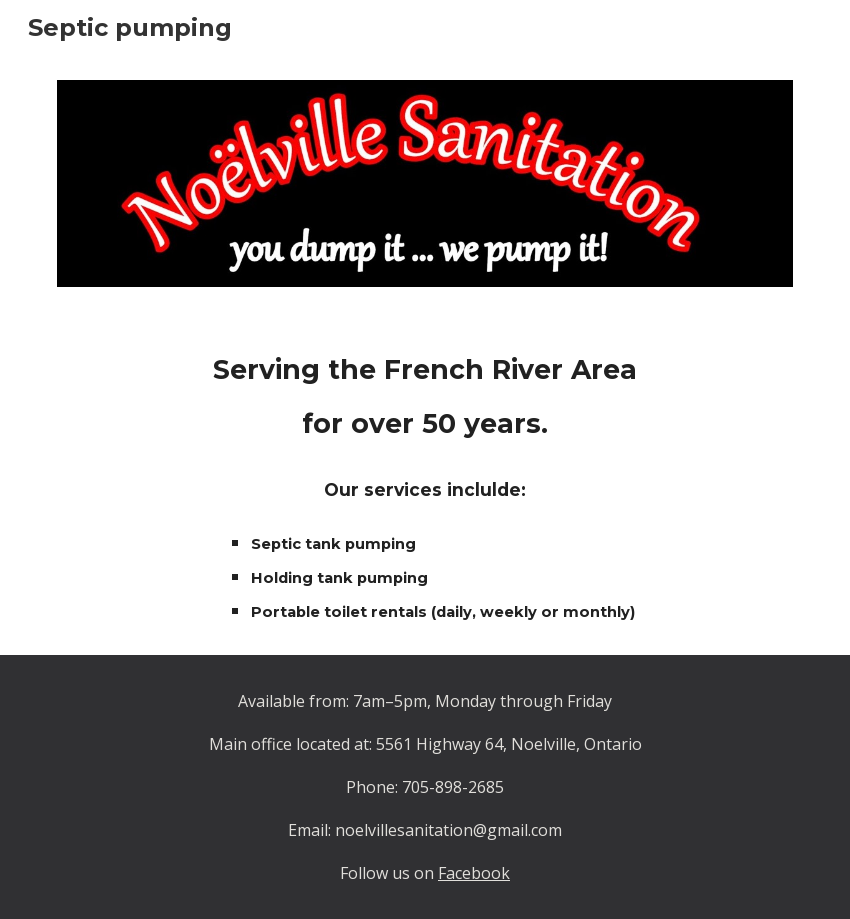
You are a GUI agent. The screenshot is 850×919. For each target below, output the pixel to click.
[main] (425, 483)
